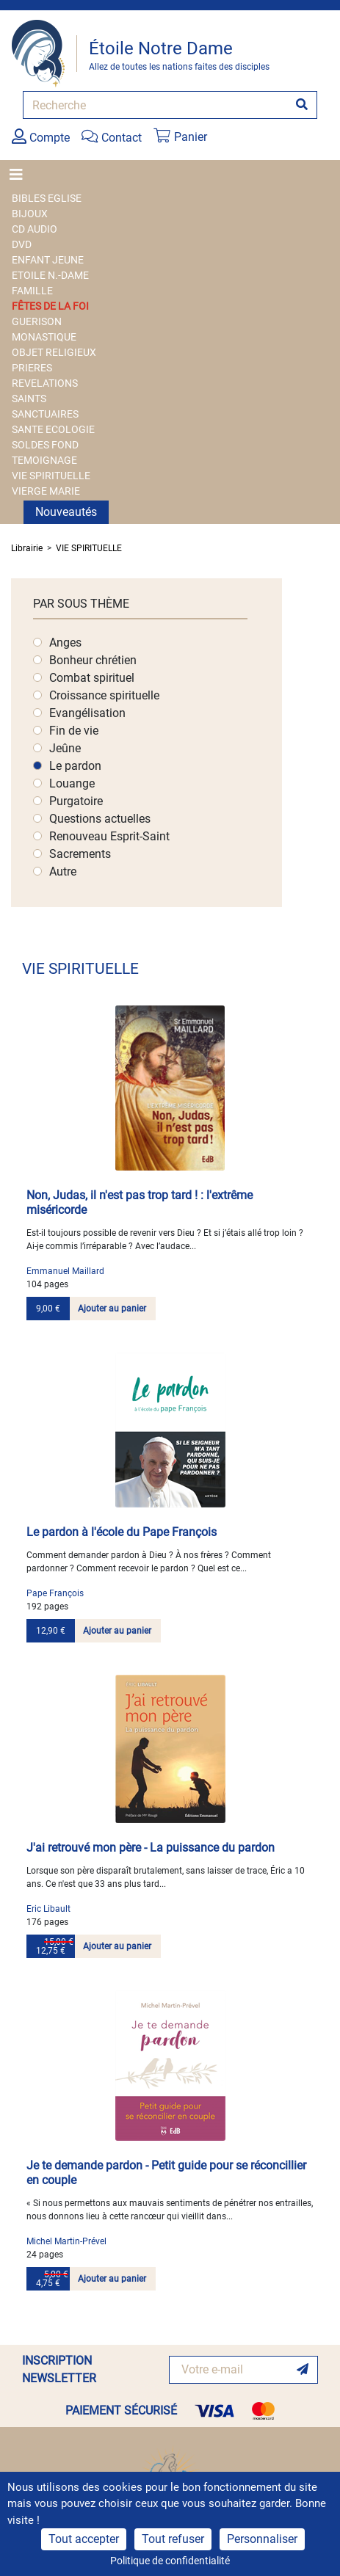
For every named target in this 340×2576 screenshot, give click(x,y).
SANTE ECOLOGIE (53, 429)
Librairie (27, 548)
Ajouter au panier (112, 1308)
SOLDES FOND (45, 445)
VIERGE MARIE (46, 491)
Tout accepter (83, 2539)
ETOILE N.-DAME (50, 275)
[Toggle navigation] (20, 174)
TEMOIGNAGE (44, 460)
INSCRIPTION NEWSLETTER (59, 2369)
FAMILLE (32, 290)
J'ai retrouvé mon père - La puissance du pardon (150, 1848)
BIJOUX (30, 213)
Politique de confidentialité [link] (170, 2560)
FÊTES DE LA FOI (50, 306)
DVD (22, 244)
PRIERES (32, 368)
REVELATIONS (45, 383)
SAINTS (29, 398)
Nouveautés (66, 512)
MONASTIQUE (44, 337)
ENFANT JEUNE (48, 260)
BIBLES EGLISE (47, 198)
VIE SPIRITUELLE (51, 475)
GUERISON (37, 321)
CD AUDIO (34, 229)
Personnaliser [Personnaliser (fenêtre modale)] (262, 2539)
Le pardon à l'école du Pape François (121, 1532)
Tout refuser (173, 2539)
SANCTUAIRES (45, 414)
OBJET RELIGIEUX (54, 352)
